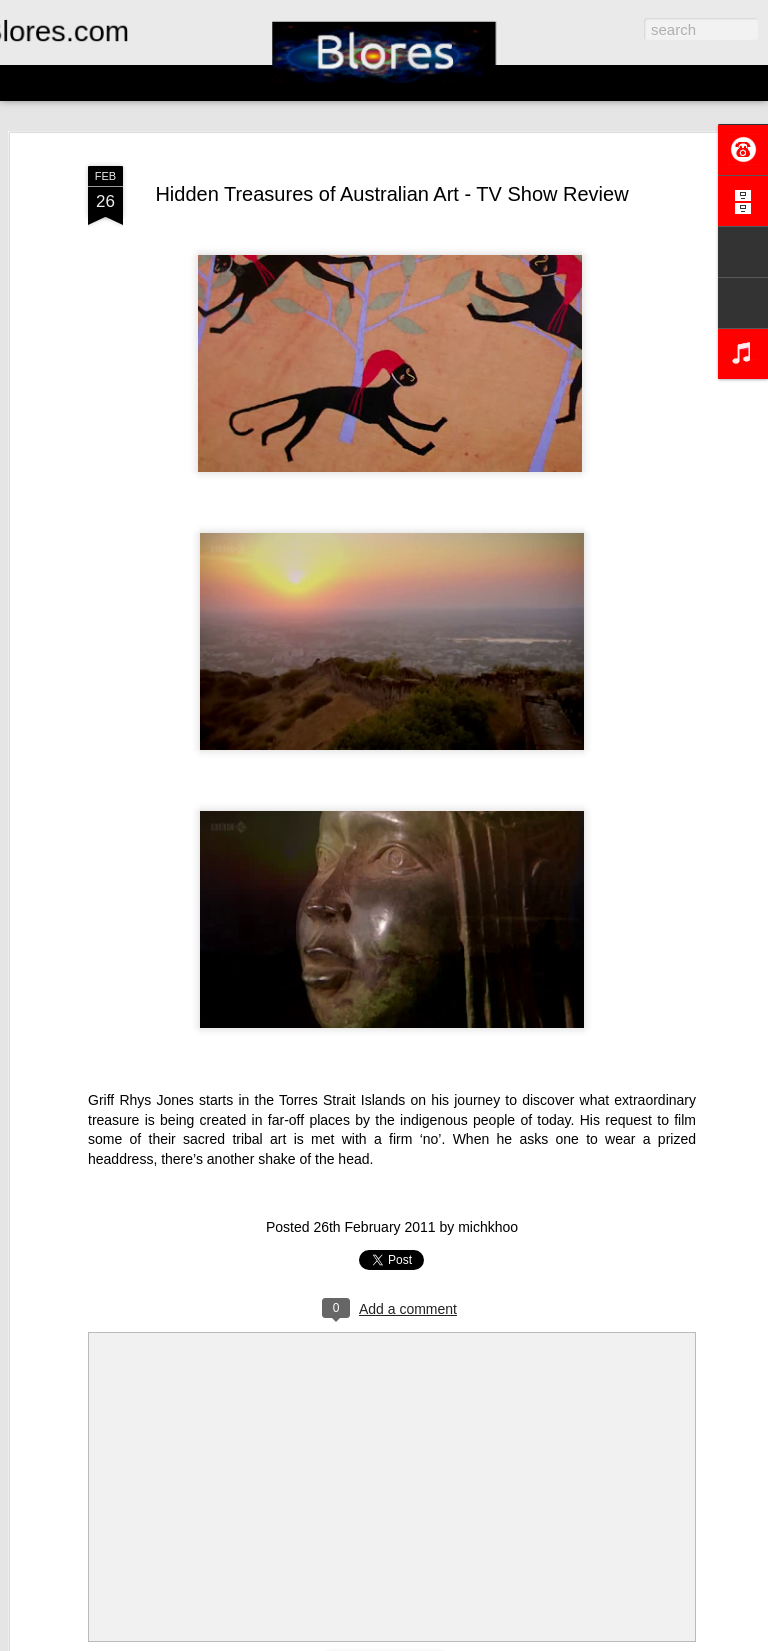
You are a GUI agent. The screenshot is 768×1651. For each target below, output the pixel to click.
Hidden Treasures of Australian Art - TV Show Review (391, 194)
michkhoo (488, 1227)
